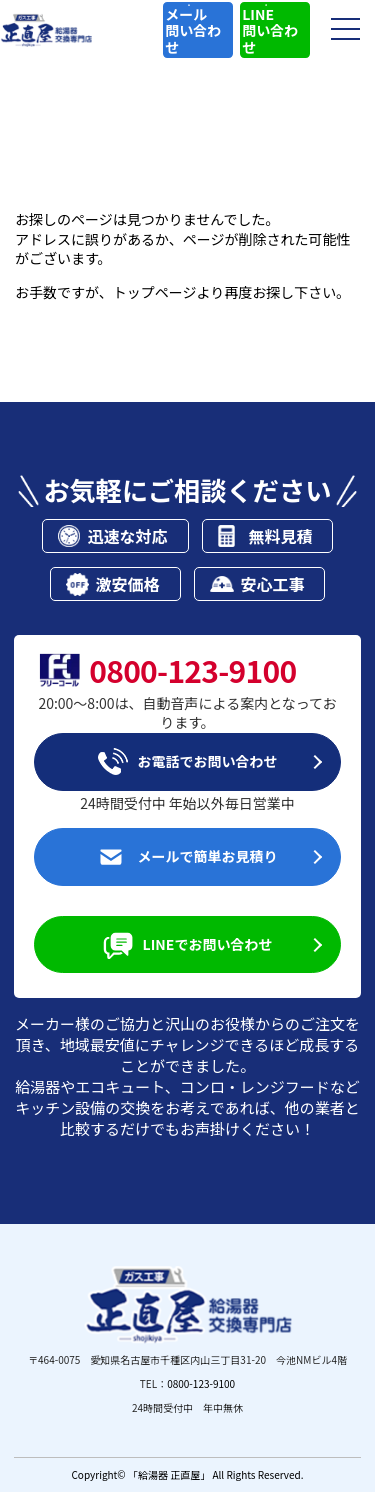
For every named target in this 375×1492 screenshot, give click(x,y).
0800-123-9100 (201, 1383)
